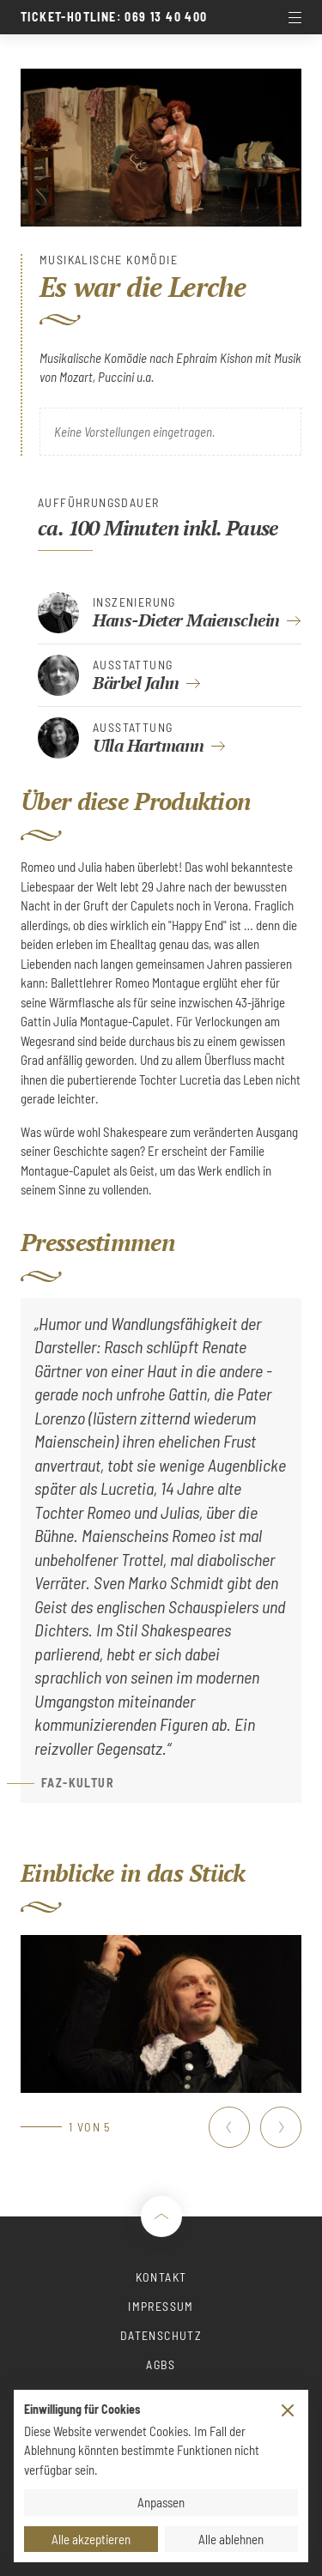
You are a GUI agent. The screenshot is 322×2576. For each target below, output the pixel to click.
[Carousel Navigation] (255, 2127)
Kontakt (161, 2277)
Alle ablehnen (231, 2539)
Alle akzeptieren (91, 2539)
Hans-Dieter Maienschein (186, 620)
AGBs (161, 2364)
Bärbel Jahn (136, 682)
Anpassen (161, 2502)
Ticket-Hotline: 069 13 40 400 (114, 17)
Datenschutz (161, 2335)
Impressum (161, 2306)
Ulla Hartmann (148, 745)
